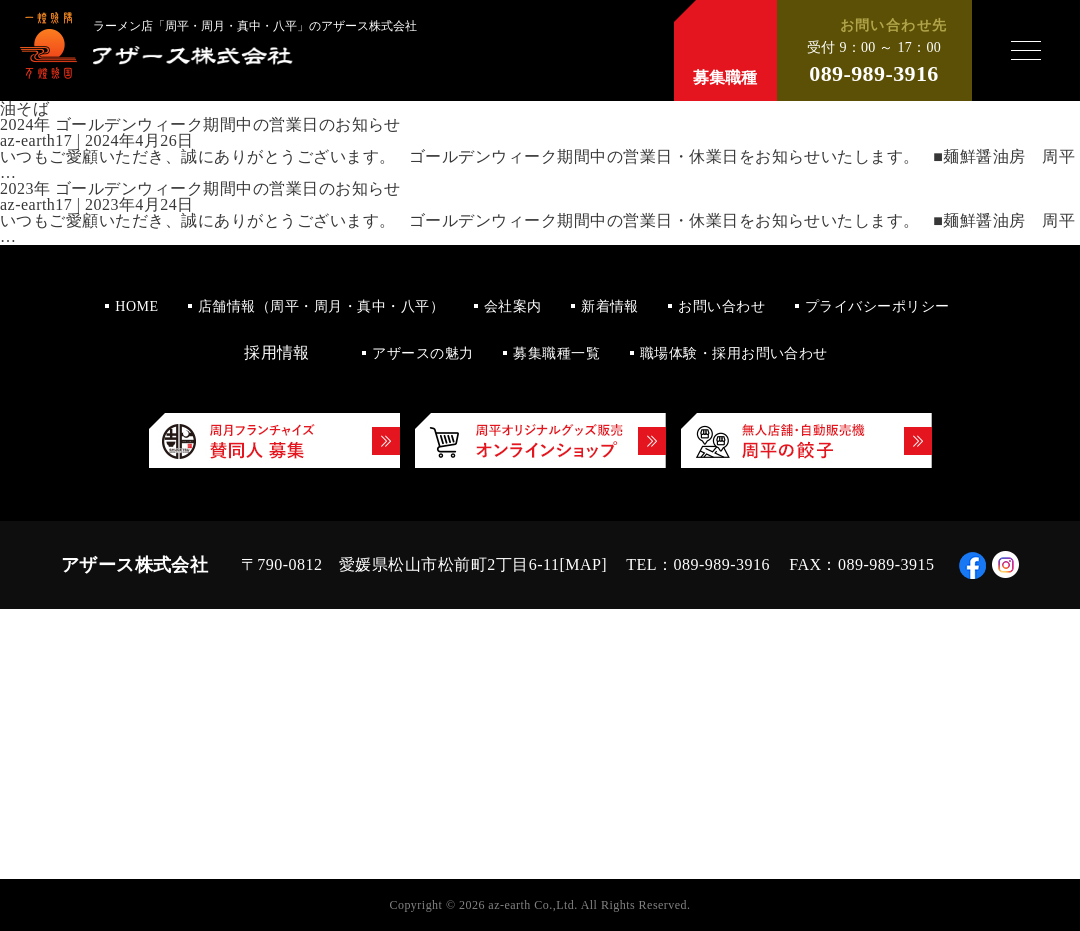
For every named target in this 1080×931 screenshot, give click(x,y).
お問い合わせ (721, 306)
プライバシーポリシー (877, 306)
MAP (583, 564)
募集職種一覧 (556, 353)
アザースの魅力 (422, 353)
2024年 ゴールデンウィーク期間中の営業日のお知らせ (200, 124)
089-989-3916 (873, 74)
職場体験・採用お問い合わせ (734, 353)
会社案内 (513, 306)
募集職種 (725, 77)
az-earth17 (36, 140)
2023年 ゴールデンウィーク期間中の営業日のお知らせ (200, 188)
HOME (136, 306)
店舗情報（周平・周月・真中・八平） (321, 306)
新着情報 (610, 306)
